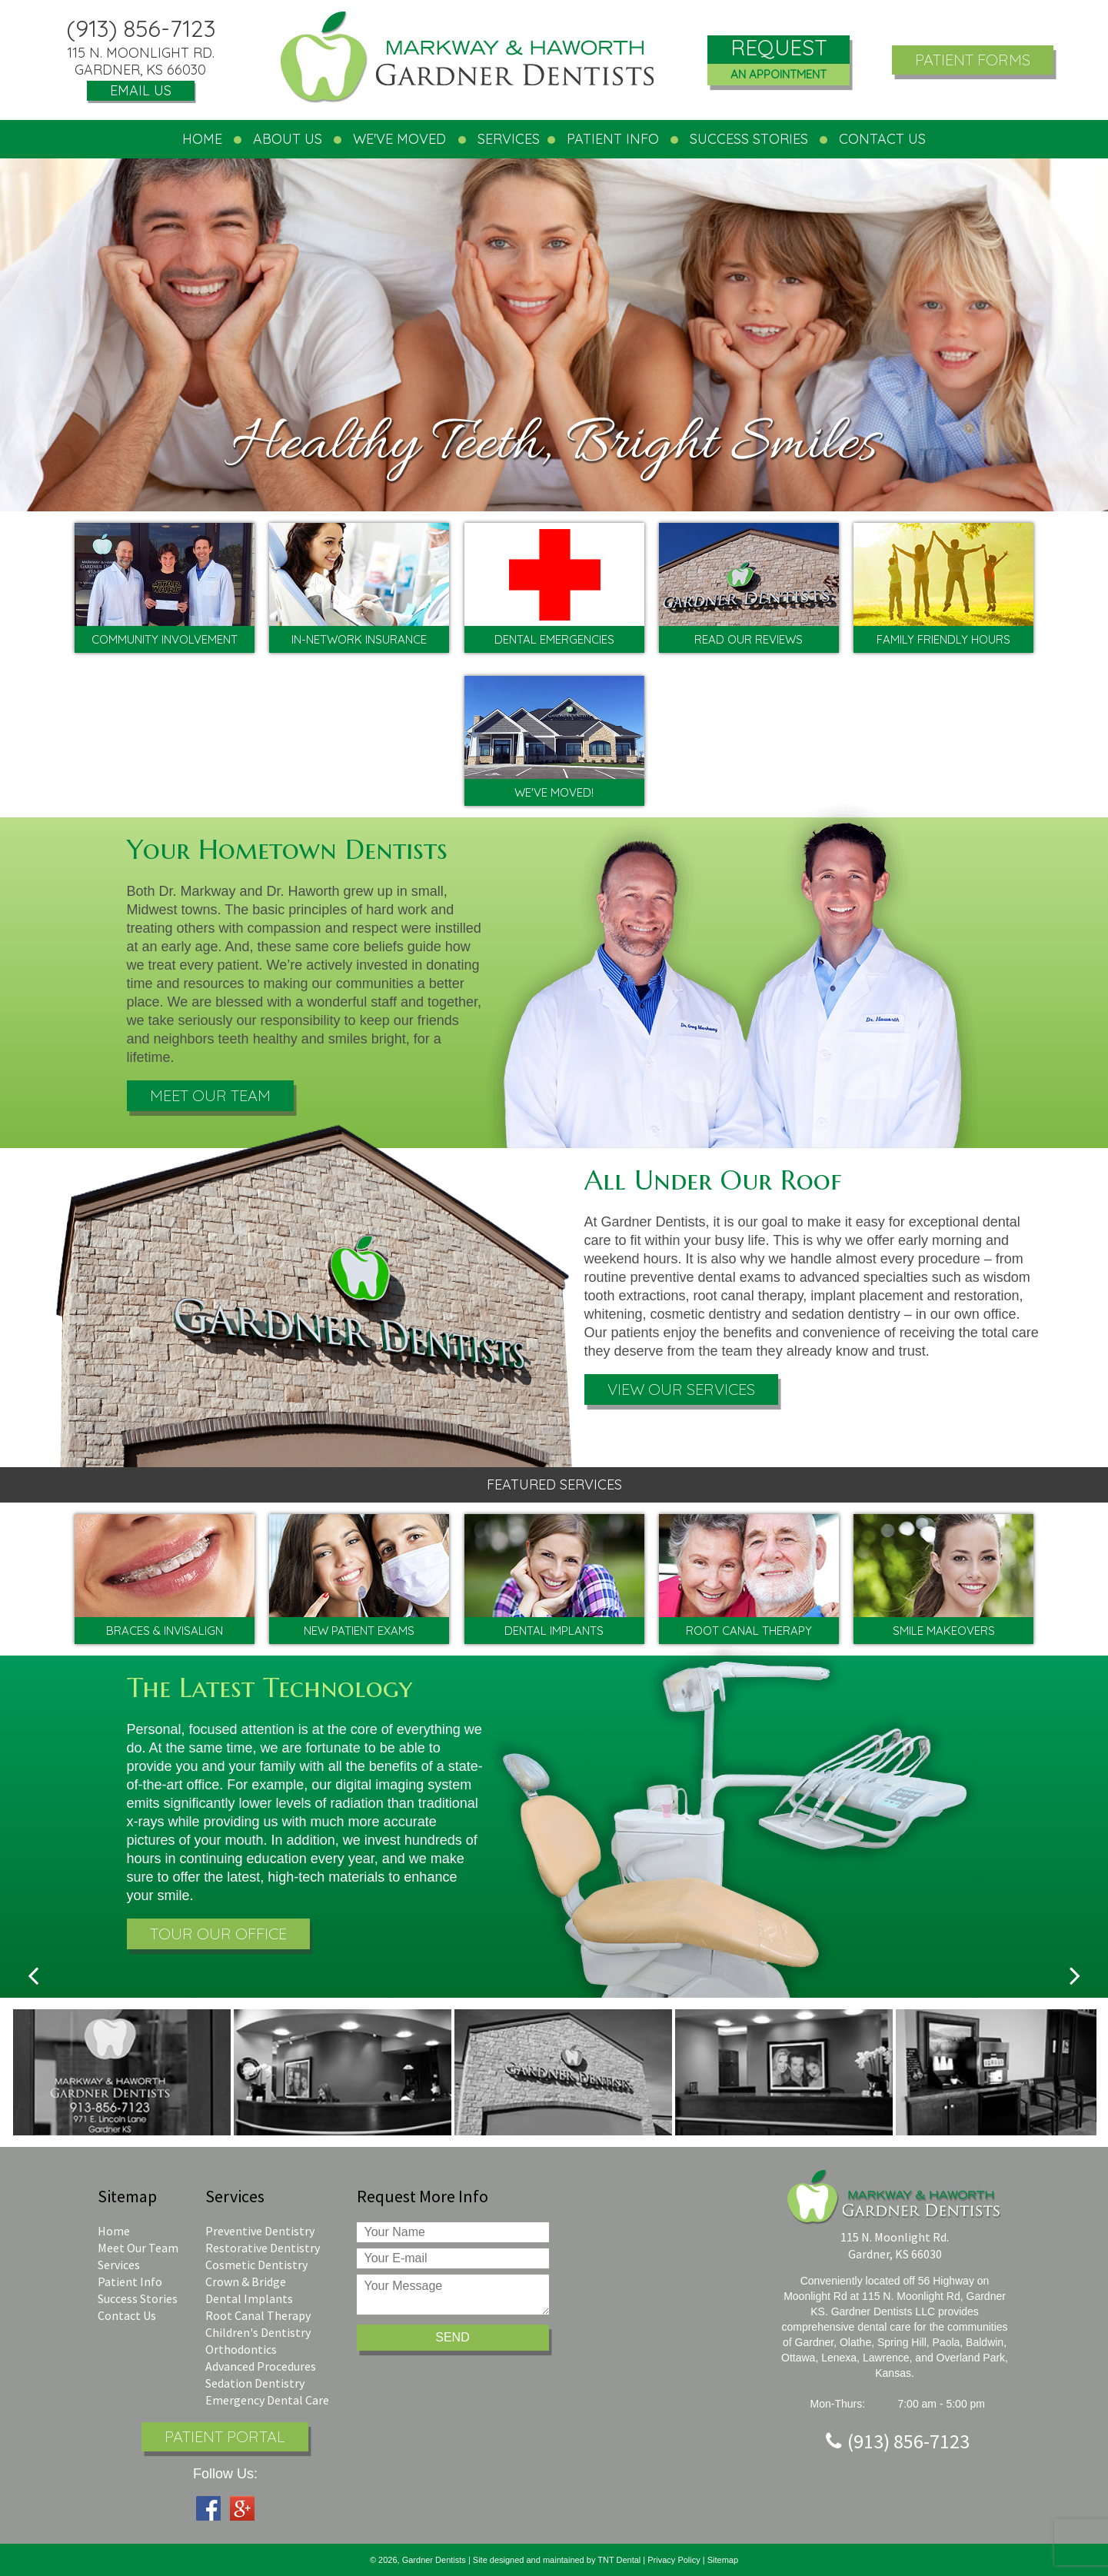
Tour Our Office (218, 1933)
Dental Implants (249, 2298)
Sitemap (722, 2559)
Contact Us (127, 2315)
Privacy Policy (673, 2559)
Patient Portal (225, 2436)
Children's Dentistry (258, 2332)
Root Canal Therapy (258, 2315)
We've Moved (399, 139)
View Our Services (681, 1389)
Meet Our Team (210, 1095)
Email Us (140, 90)
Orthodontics (241, 2349)
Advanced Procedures (260, 2366)
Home (202, 139)
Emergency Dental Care (267, 2400)
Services (119, 2264)
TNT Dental (620, 2559)
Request (778, 60)
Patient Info (130, 2281)
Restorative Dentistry (262, 2247)
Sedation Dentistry (254, 2383)
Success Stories (749, 139)
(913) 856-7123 (140, 28)
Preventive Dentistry (259, 2230)
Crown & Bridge (245, 2281)
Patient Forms (972, 59)
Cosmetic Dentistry (256, 2264)
